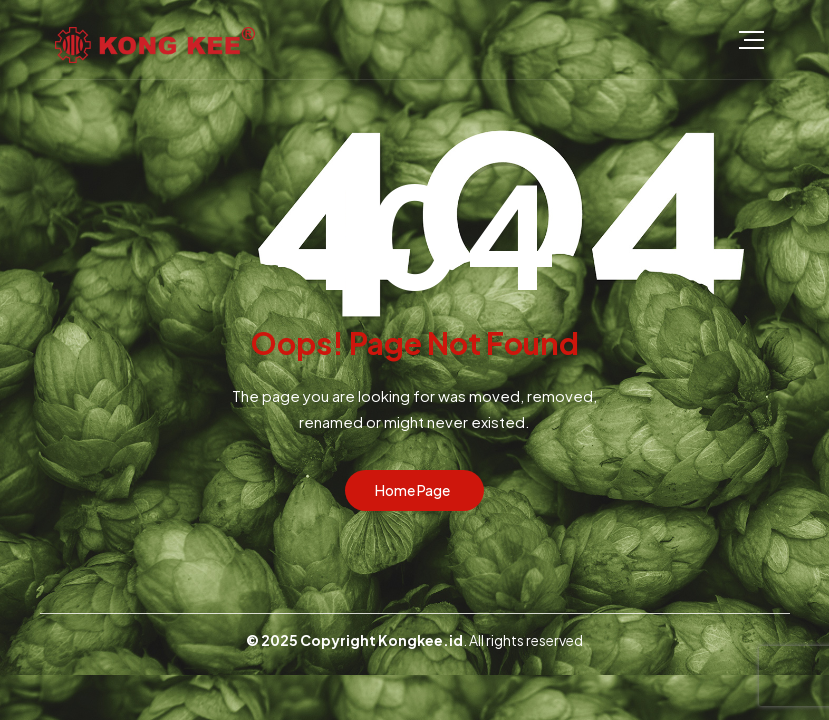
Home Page (412, 490)
